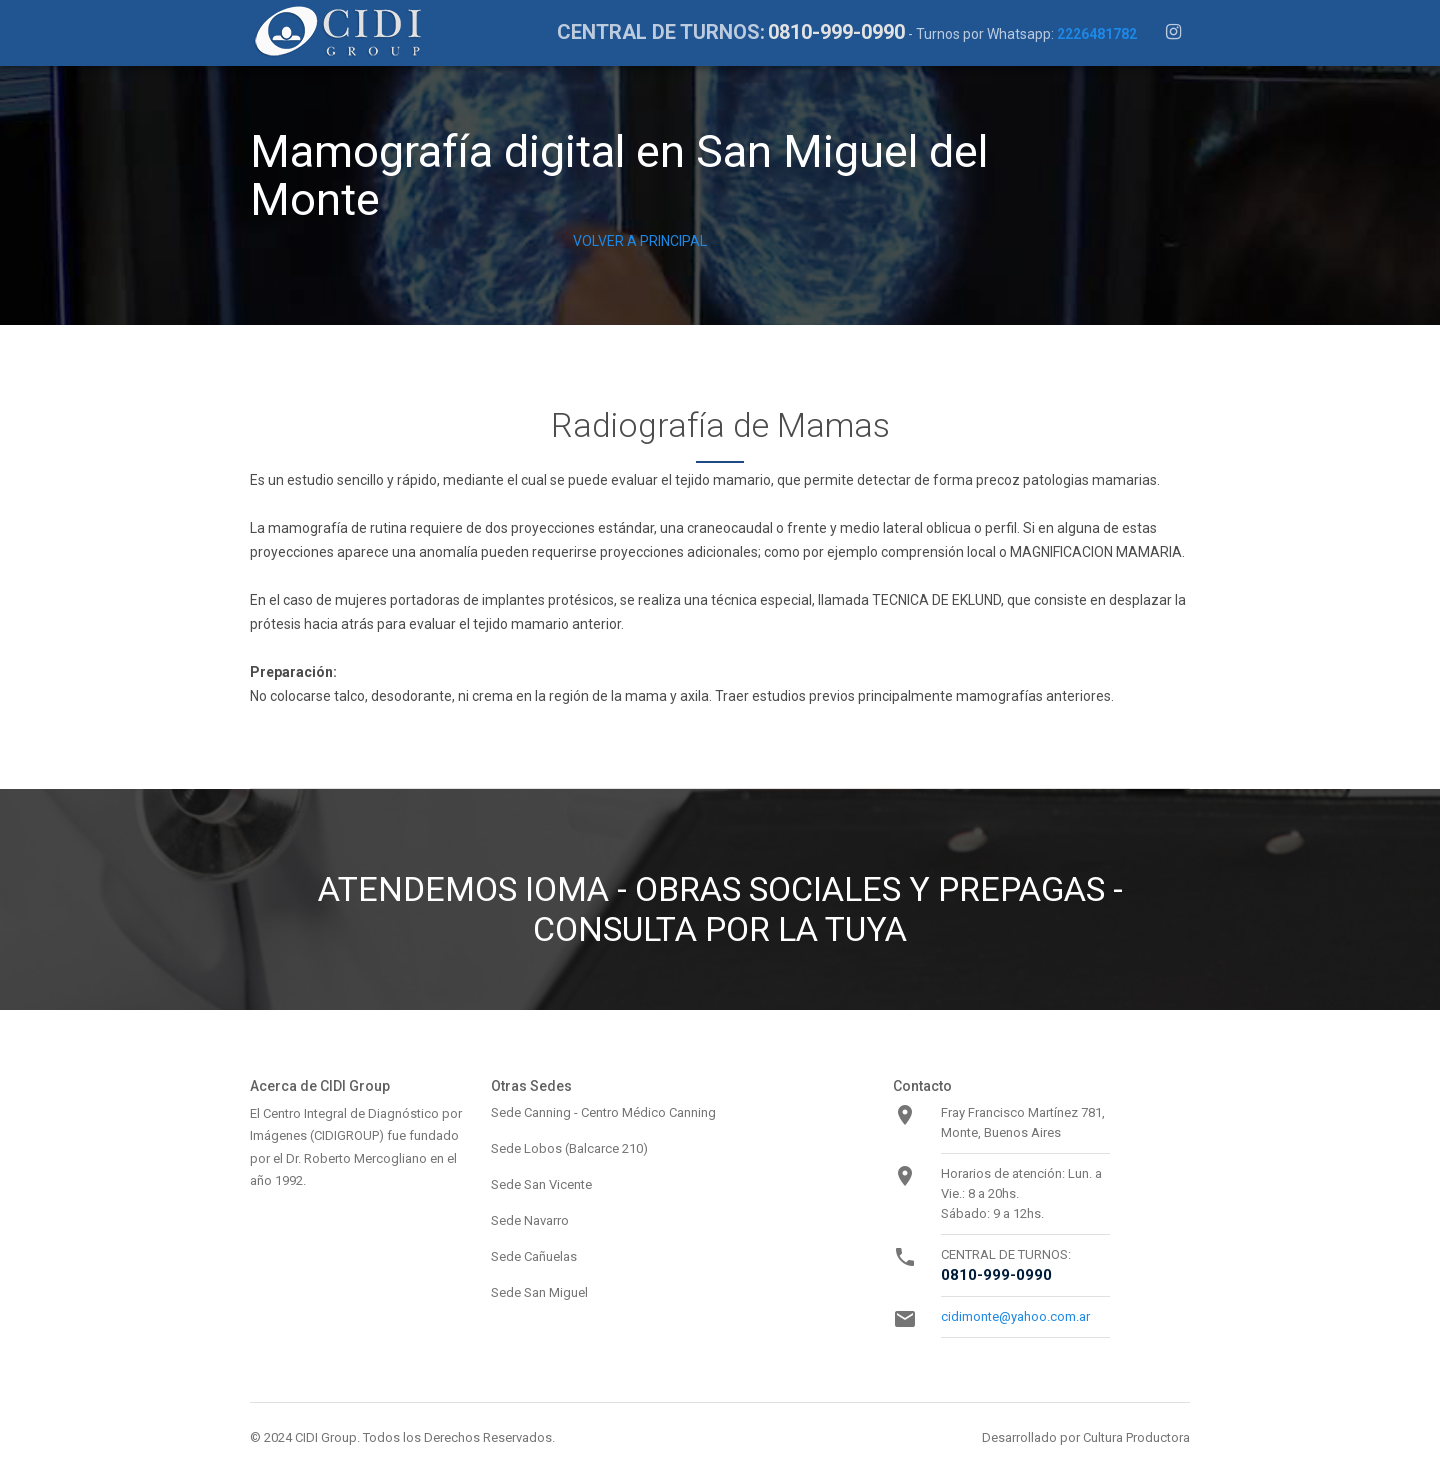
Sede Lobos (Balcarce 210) (569, 1148)
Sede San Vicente (541, 1184)
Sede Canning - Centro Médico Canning (603, 1112)
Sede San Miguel (539, 1292)
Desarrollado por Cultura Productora (1086, 1437)
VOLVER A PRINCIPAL (640, 241)
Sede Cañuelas (534, 1256)
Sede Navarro (530, 1220)
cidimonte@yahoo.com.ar (1015, 1316)
